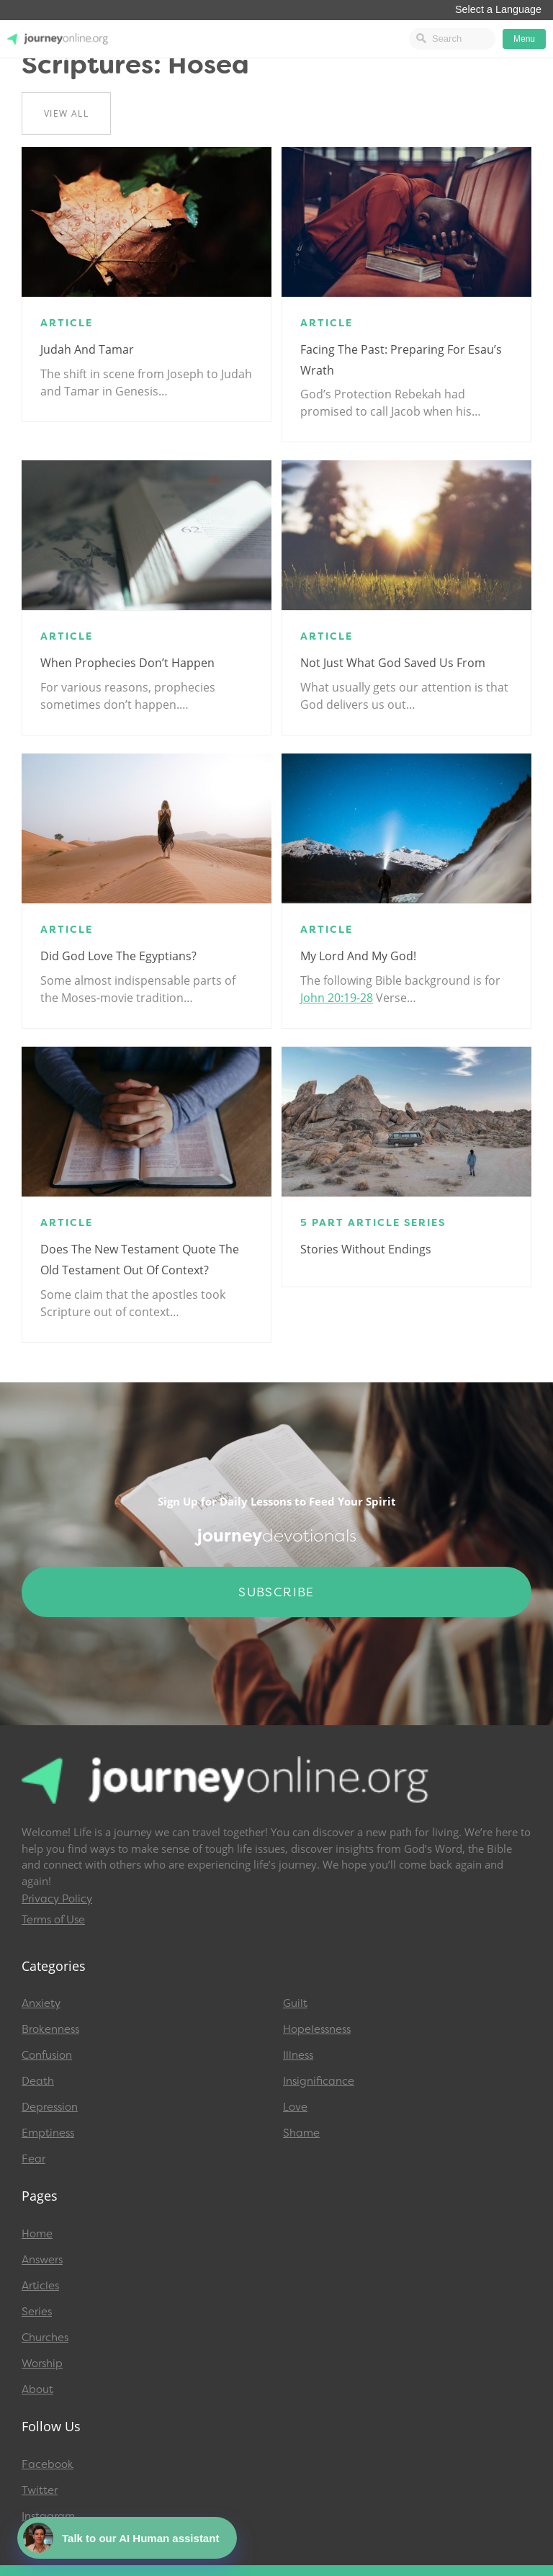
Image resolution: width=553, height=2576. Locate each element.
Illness (298, 2055)
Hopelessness (317, 2029)
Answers (42, 2260)
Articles (40, 2285)
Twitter (40, 2490)
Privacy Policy (57, 1899)
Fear (33, 2159)
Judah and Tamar (87, 349)
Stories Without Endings (365, 1249)
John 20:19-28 (336, 998)
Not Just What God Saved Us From (392, 663)
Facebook (47, 2464)
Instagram (48, 2516)
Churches (45, 2337)
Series (37, 2311)
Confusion (47, 2055)
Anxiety (41, 2003)
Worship (42, 2363)
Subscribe (276, 1592)
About (37, 2389)
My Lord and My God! (358, 956)
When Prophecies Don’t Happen (127, 663)
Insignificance (318, 2081)
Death (38, 2081)
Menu (524, 39)
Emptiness (48, 2133)
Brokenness (50, 2029)
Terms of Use (53, 1920)
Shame (301, 2133)
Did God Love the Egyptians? (118, 956)
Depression (50, 2107)
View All (66, 113)
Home (37, 2234)
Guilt (295, 2003)
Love (295, 2107)
